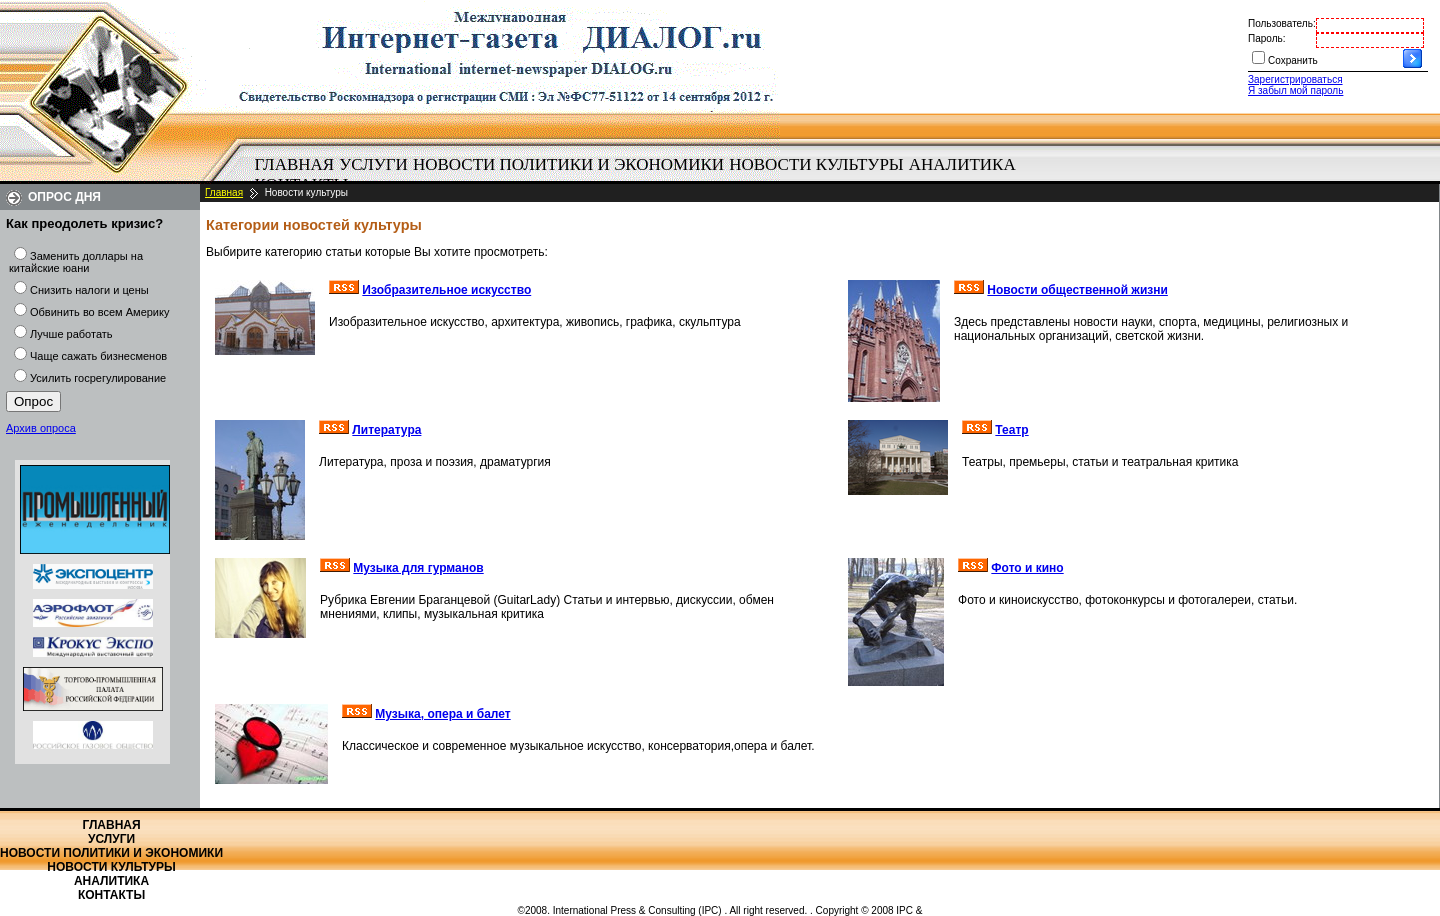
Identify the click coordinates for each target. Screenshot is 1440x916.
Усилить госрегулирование (98, 378)
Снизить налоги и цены (89, 290)
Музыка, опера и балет (442, 714)
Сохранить (1293, 60)
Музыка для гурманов (418, 568)
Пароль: (1266, 38)
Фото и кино (1027, 568)
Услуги (373, 164)
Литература (386, 430)
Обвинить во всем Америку (99, 312)
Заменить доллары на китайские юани (76, 262)
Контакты (111, 895)
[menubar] (640, 175)
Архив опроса (41, 428)
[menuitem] (294, 165)
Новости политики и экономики (568, 164)
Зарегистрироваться (1295, 79)
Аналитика (962, 164)
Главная (295, 164)
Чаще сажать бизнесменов (98, 356)
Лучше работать (71, 334)
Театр (1011, 430)
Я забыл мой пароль (1295, 90)
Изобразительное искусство (446, 290)
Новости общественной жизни (1077, 290)
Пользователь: (1282, 23)
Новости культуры (816, 164)
